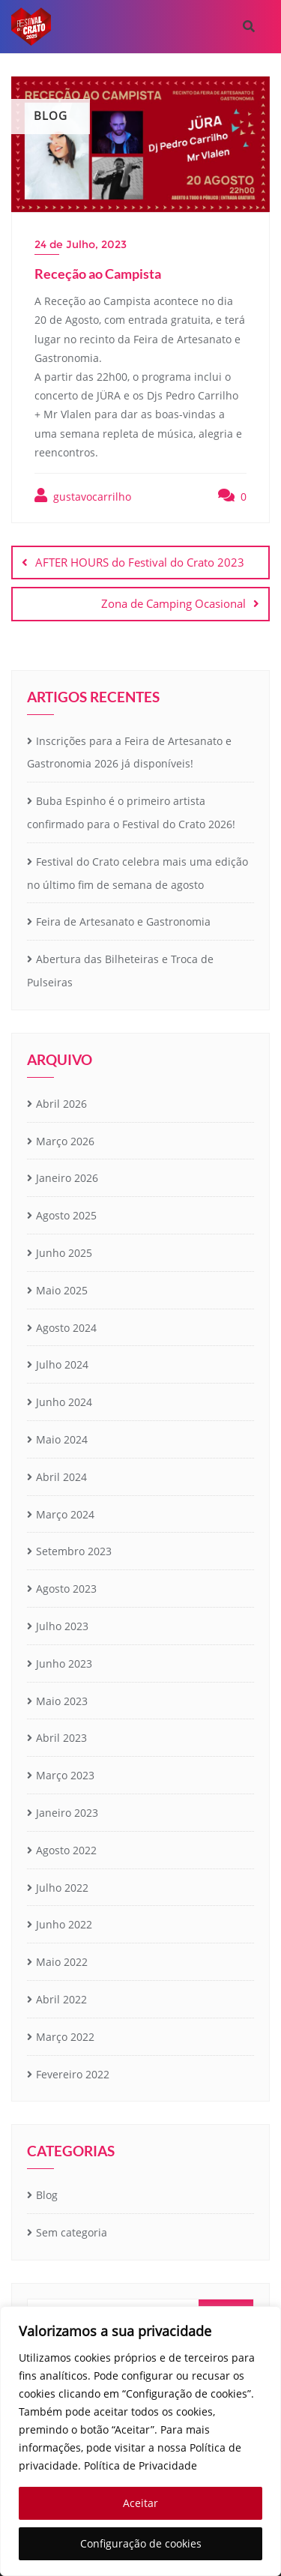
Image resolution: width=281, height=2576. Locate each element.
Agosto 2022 (66, 1850)
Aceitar (140, 2503)
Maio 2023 (62, 1701)
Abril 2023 (61, 1738)
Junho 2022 (64, 1924)
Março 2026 (65, 1141)
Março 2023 (65, 1775)
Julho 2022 (62, 1887)
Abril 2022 (61, 1999)
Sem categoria (71, 2232)
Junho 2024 (64, 1402)
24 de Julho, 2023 (80, 244)
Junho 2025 (64, 1253)
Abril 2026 (61, 1104)
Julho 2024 (62, 1364)
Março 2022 (65, 2037)
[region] (140, 2441)
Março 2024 (65, 1514)
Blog (47, 2195)
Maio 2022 (62, 1962)
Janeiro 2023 (67, 1813)
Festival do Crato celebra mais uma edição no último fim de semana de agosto (137, 873)
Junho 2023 (64, 1663)
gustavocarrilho (82, 496)
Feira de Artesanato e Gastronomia (123, 921)
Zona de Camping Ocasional (173, 603)
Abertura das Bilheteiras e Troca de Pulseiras (120, 970)
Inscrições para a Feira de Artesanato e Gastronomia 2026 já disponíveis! (129, 752)
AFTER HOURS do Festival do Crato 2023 (139, 562)
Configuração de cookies (141, 2543)
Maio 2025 (62, 1290)
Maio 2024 (62, 1439)
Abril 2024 (61, 1477)
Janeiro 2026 (67, 1178)
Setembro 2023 (74, 1551)
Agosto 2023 (66, 1588)
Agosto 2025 (66, 1215)
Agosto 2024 (66, 1328)
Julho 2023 (62, 1626)
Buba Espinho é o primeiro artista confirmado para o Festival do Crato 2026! (131, 812)
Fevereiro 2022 (72, 2074)
